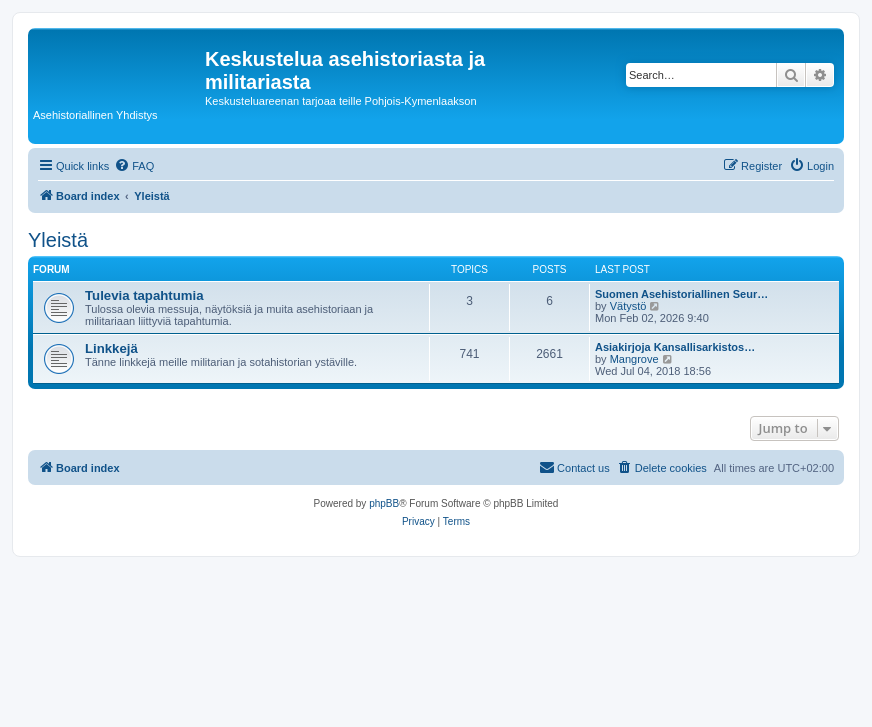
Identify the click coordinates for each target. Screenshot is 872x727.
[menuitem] (134, 166)
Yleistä (58, 240)
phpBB (384, 503)
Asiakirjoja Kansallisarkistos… (675, 347)
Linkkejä (111, 348)
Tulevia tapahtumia (144, 295)
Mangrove (634, 359)
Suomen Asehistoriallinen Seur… (681, 294)
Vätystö (628, 306)
